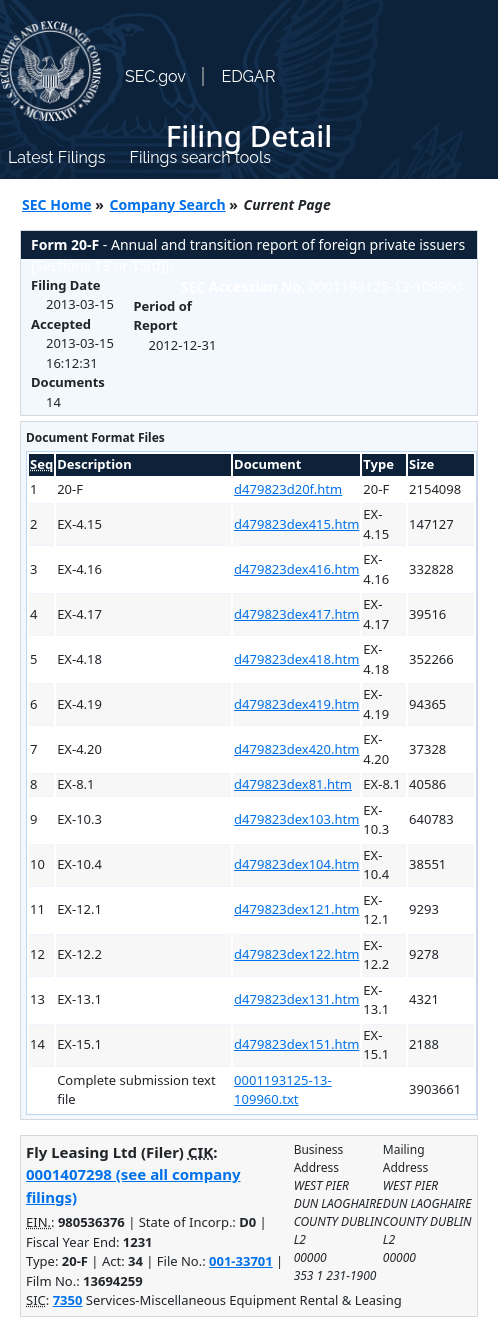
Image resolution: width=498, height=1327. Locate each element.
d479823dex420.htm (296, 749)
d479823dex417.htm (296, 614)
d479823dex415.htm (296, 524)
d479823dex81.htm (293, 784)
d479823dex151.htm (296, 1044)
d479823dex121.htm (296, 909)
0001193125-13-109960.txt (283, 1090)
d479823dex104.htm (296, 864)
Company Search (168, 204)
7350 (68, 1300)
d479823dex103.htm (296, 819)
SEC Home (57, 204)
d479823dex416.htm (296, 569)
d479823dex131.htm (296, 999)
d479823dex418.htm (296, 659)
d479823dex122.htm (296, 954)
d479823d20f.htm (288, 489)
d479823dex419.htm (296, 704)
